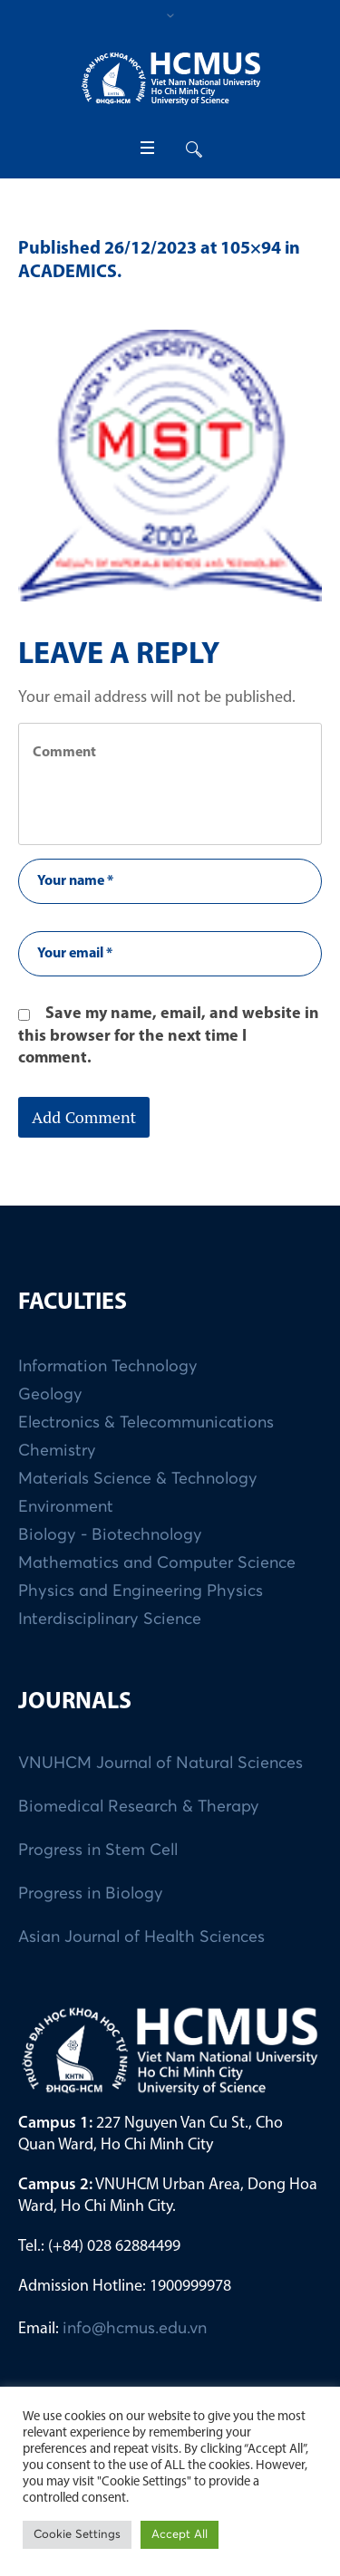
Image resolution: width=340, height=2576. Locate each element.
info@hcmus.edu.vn (135, 2329)
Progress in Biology (90, 1894)
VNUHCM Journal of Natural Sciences (160, 1763)
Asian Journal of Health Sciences (141, 1937)
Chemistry (57, 1451)
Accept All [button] (179, 2535)
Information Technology (108, 1367)
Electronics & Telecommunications (146, 1423)
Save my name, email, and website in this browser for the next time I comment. (168, 1036)
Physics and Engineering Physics (140, 1591)
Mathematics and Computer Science (157, 1563)
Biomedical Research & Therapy (138, 1807)
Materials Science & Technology (137, 1479)
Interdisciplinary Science (109, 1619)
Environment (65, 1507)
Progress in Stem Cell (98, 1850)
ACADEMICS (67, 273)
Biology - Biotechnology (110, 1535)
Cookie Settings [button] (77, 2535)
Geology (50, 1395)
